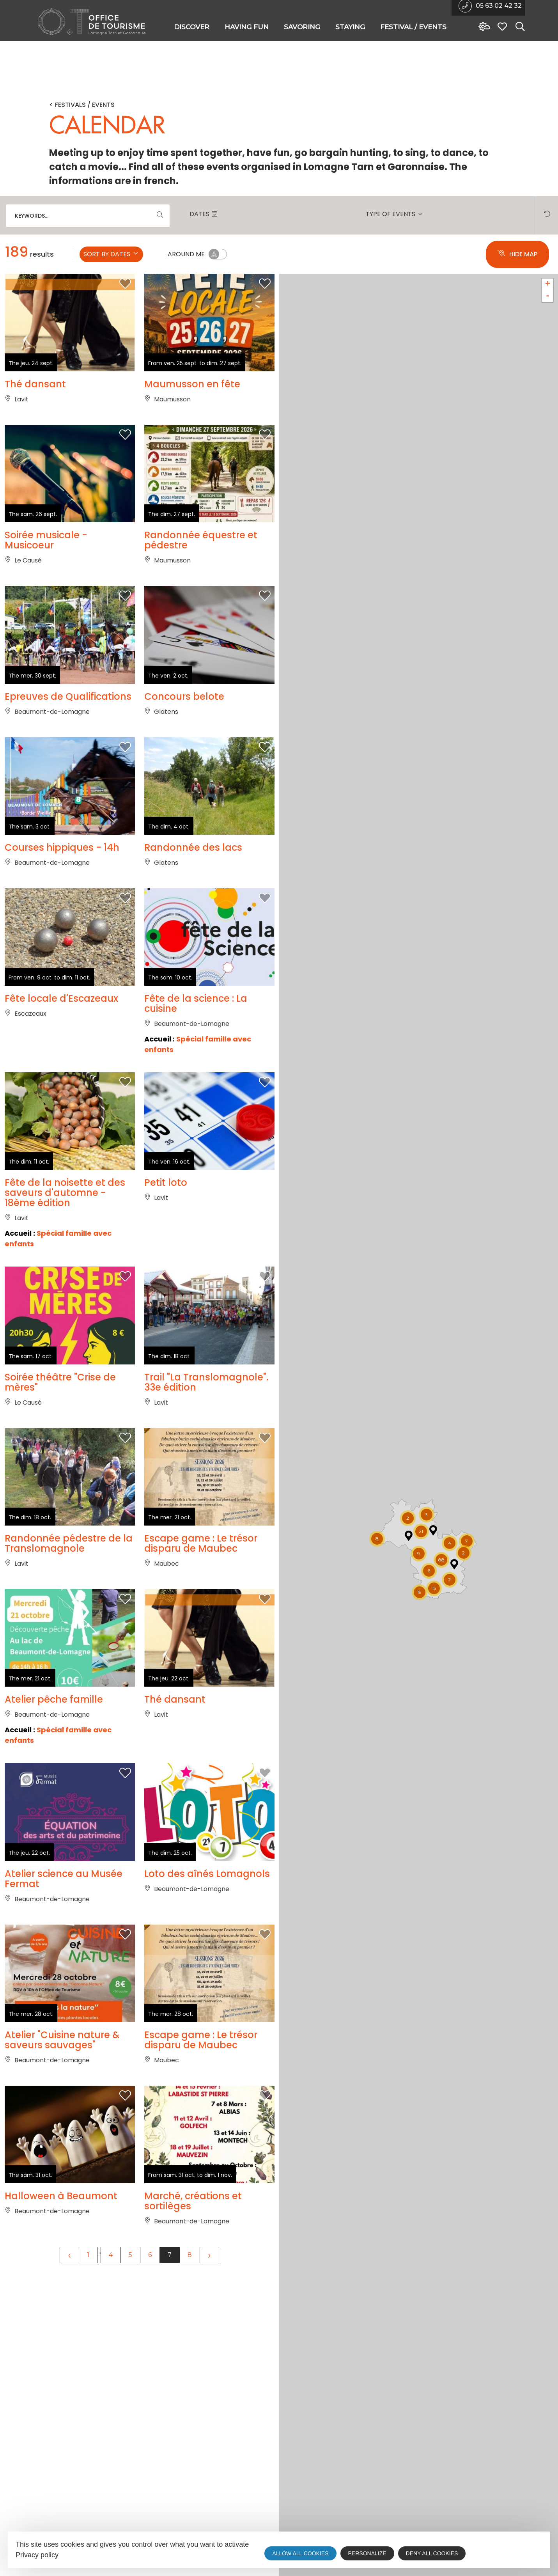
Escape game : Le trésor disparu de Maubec (200, 1691)
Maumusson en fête (192, 387)
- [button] (547, 296)
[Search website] (518, 27)
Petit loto (165, 1288)
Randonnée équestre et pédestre (200, 563)
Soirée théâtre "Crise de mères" (60, 1510)
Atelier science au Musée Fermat (63, 2069)
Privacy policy (37, 2555)
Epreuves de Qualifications (68, 739)
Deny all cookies (432, 2553)
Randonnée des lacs (193, 910)
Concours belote (184, 739)
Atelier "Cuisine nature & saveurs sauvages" (62, 2251)
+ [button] (547, 284)
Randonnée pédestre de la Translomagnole (69, 1691)
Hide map (517, 254)
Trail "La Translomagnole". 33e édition (206, 1510)
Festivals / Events (85, 104)
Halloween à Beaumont (61, 2427)
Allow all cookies (300, 2553)
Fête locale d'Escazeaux (61, 1081)
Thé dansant (35, 387)
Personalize (367, 2553)
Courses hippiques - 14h (62, 910)
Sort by (111, 254)
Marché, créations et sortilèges (193, 2432)
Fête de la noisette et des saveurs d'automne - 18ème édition (65, 1298)
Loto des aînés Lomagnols (207, 2064)
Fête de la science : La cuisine (195, 1086)
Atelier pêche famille (54, 1868)
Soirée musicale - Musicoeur (46, 563)
